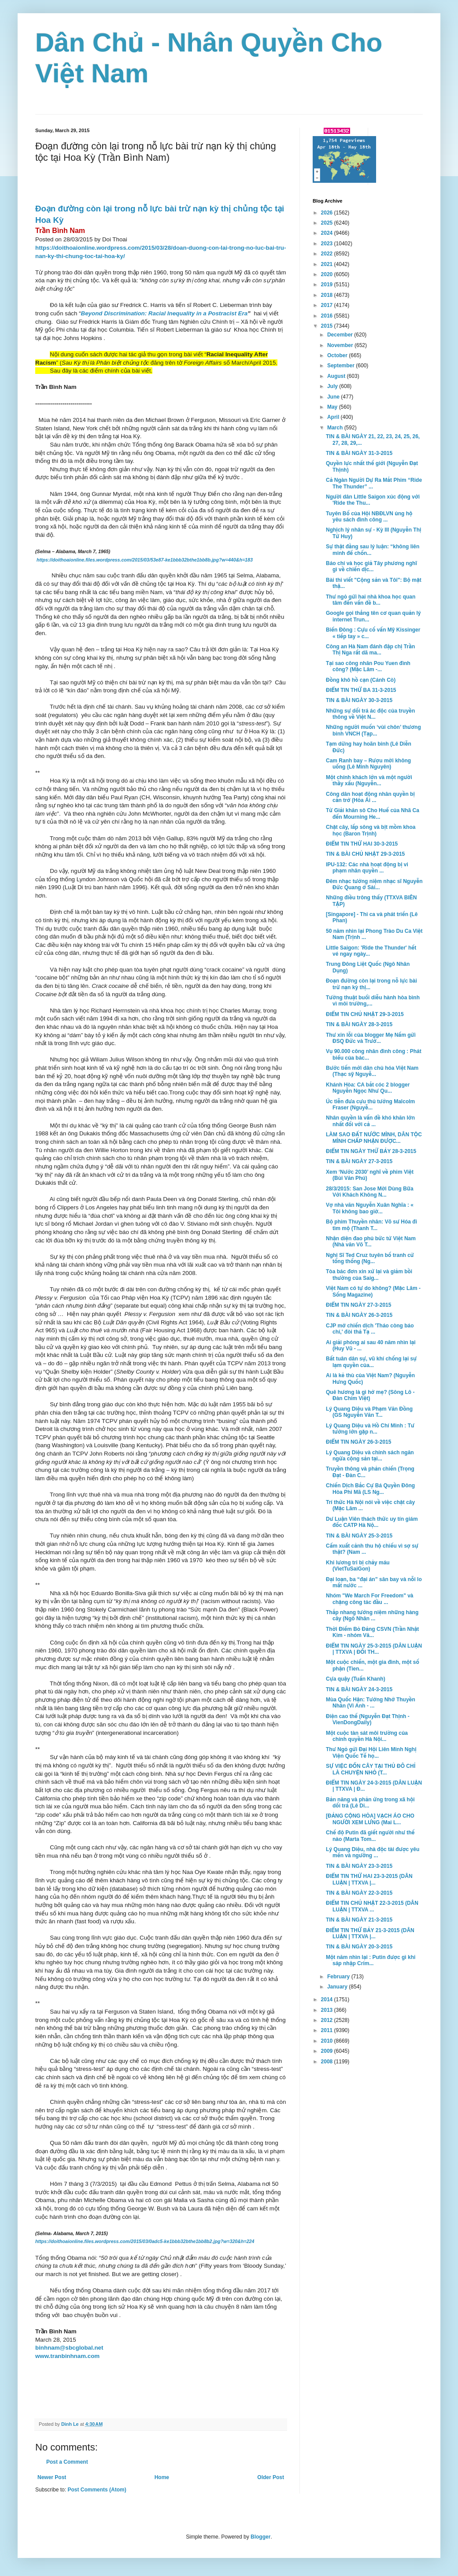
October (338, 355)
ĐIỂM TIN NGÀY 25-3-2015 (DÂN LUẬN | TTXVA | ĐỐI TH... (374, 1649)
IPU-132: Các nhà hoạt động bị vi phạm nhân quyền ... (367, 867)
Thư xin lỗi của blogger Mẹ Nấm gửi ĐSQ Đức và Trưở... (371, 1038)
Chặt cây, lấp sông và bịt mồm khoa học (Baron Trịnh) (370, 830)
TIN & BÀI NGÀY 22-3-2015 (359, 1893)
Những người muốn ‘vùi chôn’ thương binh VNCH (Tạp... (373, 730)
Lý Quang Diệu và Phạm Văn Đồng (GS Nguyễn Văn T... (369, 1412)
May (333, 407)
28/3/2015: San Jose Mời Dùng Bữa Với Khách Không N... (370, 1192)
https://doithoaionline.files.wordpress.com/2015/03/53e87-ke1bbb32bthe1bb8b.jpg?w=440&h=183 (145, 559)
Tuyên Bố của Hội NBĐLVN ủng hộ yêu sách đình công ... (369, 516)
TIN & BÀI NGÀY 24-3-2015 (359, 1689)
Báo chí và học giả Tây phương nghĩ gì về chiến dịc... (371, 566)
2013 (327, 2010)
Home (162, 2477)
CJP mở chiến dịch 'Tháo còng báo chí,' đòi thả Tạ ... (370, 1329)
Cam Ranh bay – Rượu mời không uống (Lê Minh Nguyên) (368, 764)
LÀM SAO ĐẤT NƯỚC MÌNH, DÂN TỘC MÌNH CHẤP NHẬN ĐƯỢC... (374, 1137)
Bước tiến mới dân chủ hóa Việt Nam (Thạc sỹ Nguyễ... (372, 1071)
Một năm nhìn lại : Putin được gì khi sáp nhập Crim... (370, 1960)
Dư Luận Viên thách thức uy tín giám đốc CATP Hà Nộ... (372, 1522)
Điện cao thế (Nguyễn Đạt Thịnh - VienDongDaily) (368, 1719)
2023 (327, 243)
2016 (327, 316)
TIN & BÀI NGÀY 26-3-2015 (359, 1315)
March (335, 428)
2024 (327, 233)
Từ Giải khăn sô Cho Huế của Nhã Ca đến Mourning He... (372, 813)
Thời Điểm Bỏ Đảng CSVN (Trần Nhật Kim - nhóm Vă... (372, 1632)
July (333, 386)
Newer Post (51, 2477)
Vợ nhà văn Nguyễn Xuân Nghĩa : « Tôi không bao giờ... (370, 1208)
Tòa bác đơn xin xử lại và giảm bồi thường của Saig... (369, 1274)
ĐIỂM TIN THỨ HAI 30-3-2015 (362, 844)
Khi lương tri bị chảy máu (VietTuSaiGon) (358, 1566)
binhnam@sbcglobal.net (69, 2347)
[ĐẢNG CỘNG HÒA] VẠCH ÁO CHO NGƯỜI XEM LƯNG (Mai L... (370, 1819)
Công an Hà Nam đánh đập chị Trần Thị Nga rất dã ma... (370, 649)
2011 (327, 2030)
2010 (327, 2041)
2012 (327, 2020)
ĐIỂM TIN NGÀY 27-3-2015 (358, 1305)
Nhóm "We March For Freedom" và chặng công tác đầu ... (370, 1599)
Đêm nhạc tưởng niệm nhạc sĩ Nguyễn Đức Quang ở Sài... (374, 884)
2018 (327, 295)
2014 (327, 1999)
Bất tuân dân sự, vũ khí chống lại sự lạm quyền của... (371, 1362)
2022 (327, 254)
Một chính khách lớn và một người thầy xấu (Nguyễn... (369, 780)
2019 (327, 284)
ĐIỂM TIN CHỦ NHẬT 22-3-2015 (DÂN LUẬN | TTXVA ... (372, 1906)
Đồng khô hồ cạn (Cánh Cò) (360, 680)
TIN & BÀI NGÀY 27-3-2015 (359, 1161)
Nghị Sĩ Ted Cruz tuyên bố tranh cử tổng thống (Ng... (370, 1258)
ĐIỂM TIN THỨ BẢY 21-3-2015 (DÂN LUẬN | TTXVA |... (370, 1933)
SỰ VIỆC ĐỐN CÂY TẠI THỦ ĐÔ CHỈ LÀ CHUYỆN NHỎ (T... (370, 1769)
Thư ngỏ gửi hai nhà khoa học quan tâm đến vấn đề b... (370, 600)
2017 (327, 305)
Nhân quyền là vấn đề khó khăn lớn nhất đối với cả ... (370, 1121)
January (338, 1987)
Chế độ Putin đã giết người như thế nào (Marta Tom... (370, 1835)
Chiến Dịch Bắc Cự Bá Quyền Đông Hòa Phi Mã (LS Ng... (370, 1488)
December (340, 335)
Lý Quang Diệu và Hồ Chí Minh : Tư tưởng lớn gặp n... (370, 1429)
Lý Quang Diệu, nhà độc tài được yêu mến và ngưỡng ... (372, 1852)
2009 (327, 2051)
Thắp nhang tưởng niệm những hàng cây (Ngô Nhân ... (372, 1615)
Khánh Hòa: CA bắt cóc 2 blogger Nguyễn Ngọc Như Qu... (368, 1088)
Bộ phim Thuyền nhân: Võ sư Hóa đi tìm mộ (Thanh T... (371, 1225)
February (339, 1977)
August (337, 376)
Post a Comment (67, 2462)
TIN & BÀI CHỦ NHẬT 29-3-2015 (365, 854)
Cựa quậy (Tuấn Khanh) (355, 1679)
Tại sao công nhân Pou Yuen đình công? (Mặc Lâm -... (368, 666)
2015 (327, 326)
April (334, 417)
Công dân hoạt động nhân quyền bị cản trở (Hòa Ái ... (370, 797)
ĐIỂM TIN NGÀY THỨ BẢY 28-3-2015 (371, 1151)
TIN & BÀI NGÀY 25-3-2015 (359, 1536)
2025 (327, 223)
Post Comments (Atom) (96, 2490)
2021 (327, 264)
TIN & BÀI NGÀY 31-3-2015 (359, 453)
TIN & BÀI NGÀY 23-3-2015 (359, 1866)
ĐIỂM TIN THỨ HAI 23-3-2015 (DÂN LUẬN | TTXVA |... (369, 1879)
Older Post (270, 2477)
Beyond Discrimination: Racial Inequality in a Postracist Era (164, 313)
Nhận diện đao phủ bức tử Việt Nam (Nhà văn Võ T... (371, 1241)
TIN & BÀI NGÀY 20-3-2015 (359, 1947)
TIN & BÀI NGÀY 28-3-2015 (359, 1024)
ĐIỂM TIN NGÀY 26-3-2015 (358, 1442)
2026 (327, 213)
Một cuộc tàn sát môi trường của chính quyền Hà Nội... (367, 1736)
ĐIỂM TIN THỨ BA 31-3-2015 (361, 690)
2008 (327, 2062)
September (341, 365)
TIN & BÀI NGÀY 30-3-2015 (359, 700)
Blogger (260, 2537)
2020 (327, 274)
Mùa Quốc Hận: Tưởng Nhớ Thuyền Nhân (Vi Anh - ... (370, 1702)
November (341, 345)
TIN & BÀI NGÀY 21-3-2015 (359, 1920)
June (334, 397)
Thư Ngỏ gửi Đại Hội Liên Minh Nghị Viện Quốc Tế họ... (371, 1752)
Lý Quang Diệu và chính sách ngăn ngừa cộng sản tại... (370, 1455)
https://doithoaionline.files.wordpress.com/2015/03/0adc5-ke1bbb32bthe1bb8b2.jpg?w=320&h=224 (144, 2241)
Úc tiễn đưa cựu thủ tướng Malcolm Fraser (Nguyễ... (370, 1104)
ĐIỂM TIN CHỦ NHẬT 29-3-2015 (365, 1014)
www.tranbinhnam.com (67, 2356)
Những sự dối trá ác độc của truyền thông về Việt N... (370, 714)
